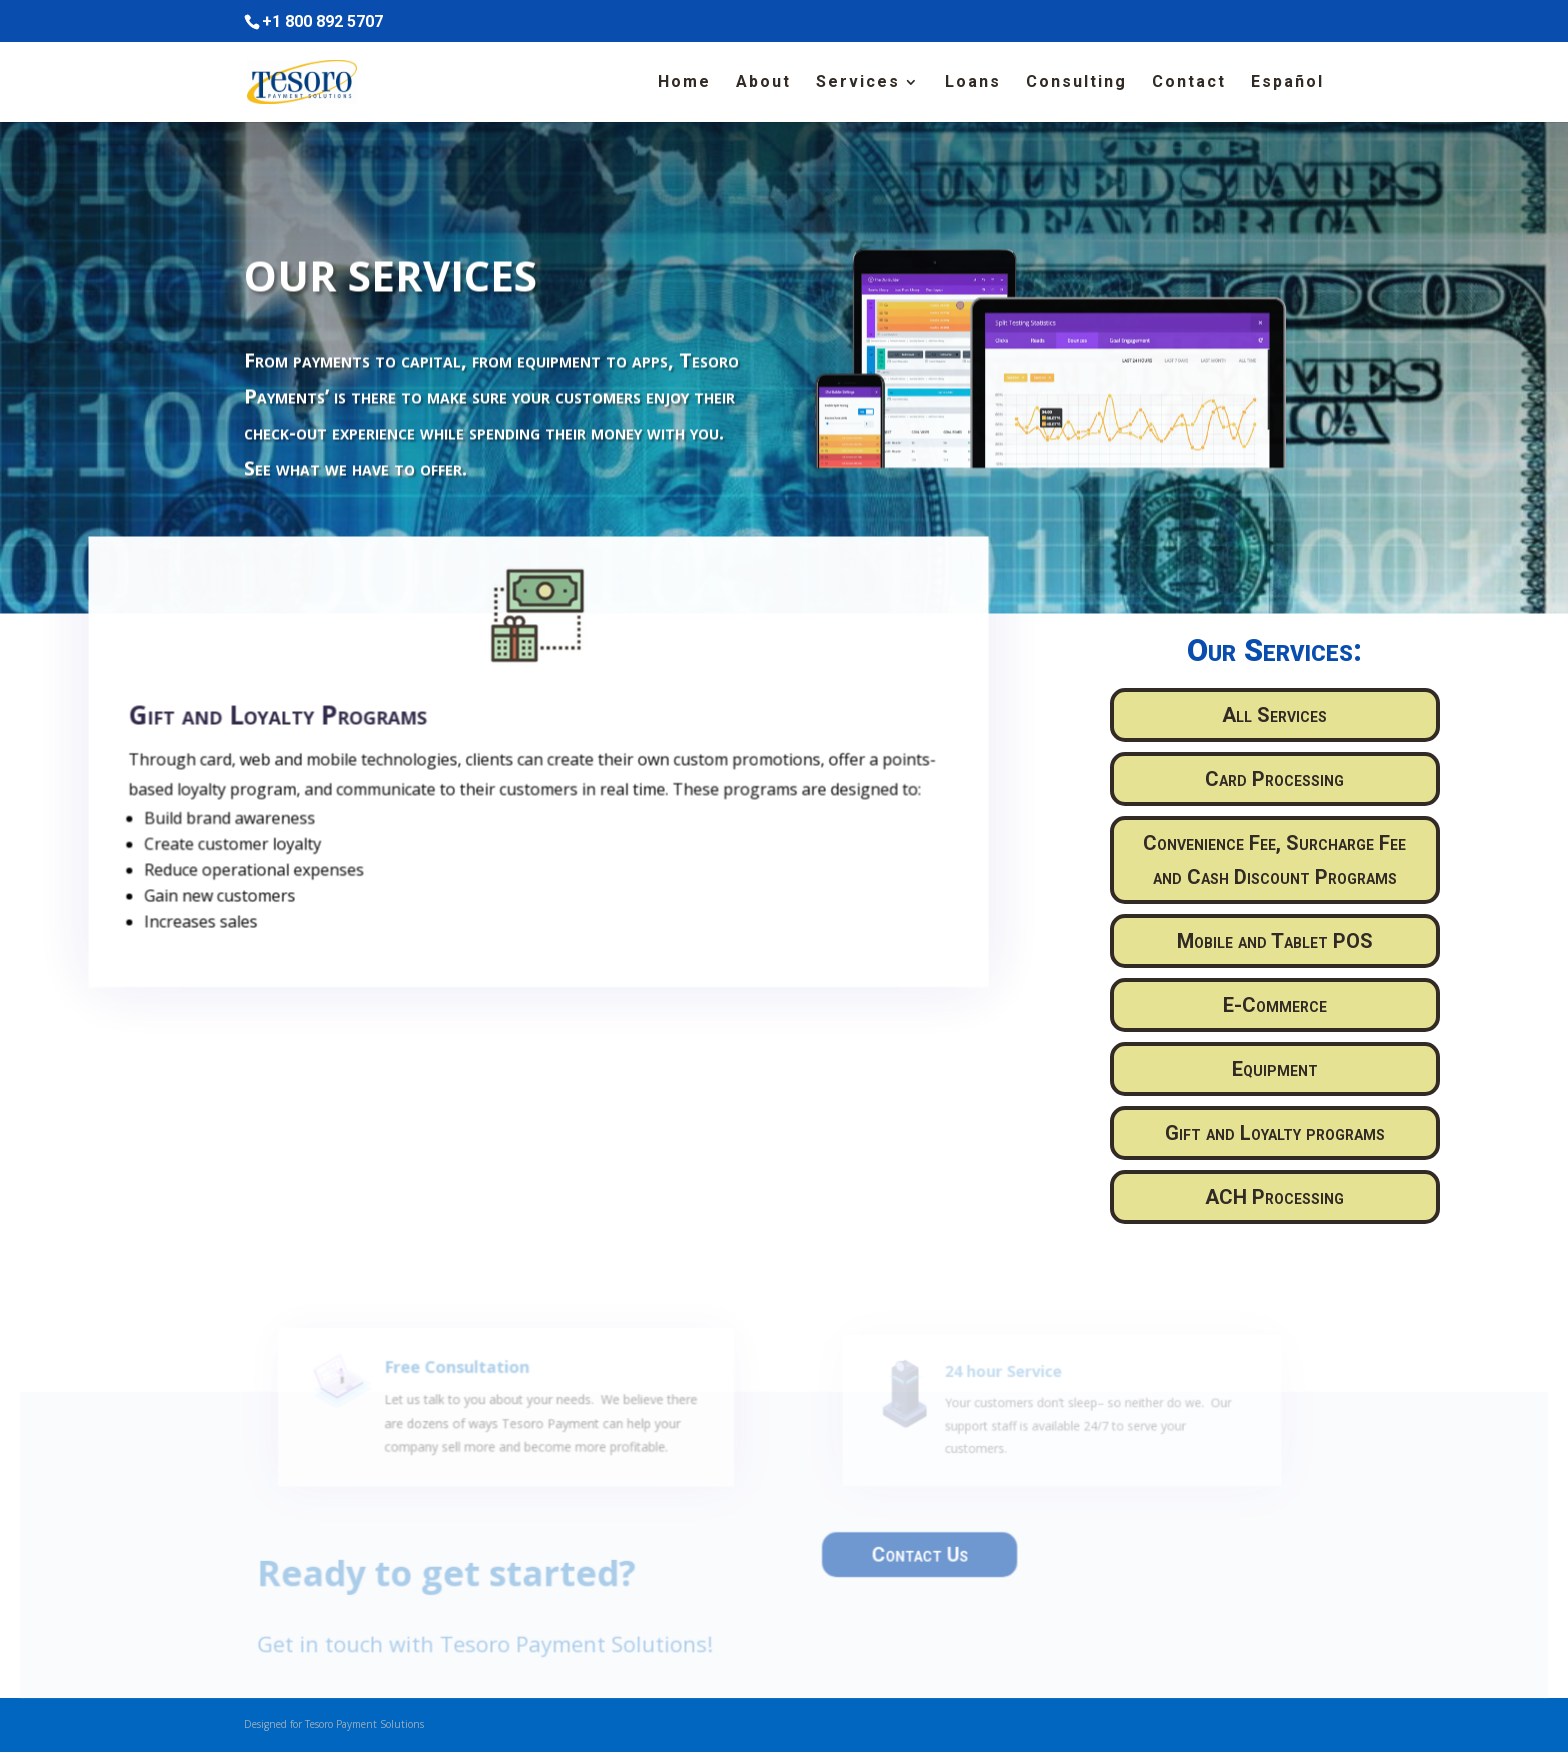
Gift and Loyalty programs (1275, 1133)
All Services (1274, 715)
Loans (973, 83)
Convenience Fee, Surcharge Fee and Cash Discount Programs (1274, 860)
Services (858, 83)
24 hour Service (1001, 1388)
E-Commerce (1275, 1005)
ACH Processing (1274, 1197)
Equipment (1275, 1069)
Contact (1189, 83)
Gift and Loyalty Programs (292, 730)
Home (684, 83)
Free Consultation (470, 1385)
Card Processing (1274, 779)
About (763, 83)
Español (1287, 83)
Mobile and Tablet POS (1275, 941)
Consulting (1076, 83)
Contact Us (916, 1558)
